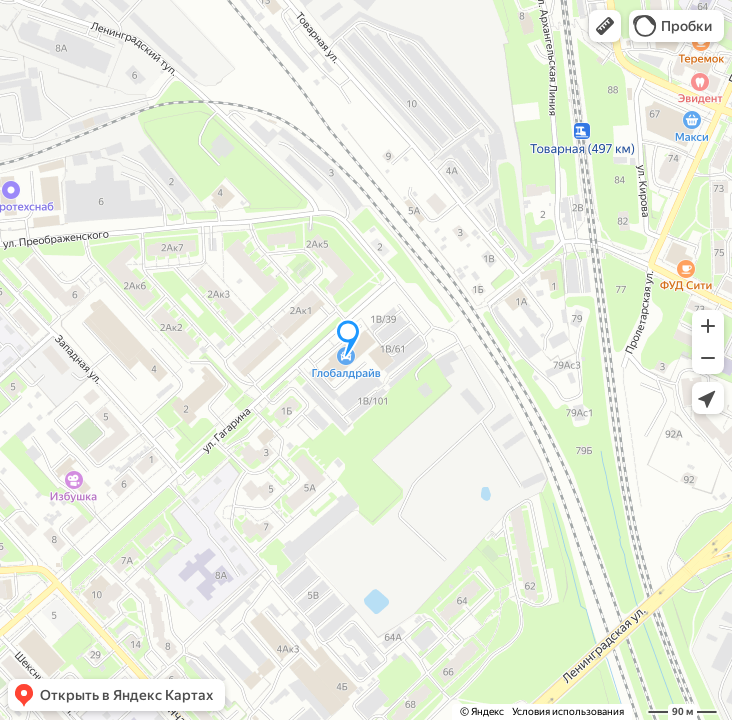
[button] (605, 26)
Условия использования (568, 711)
